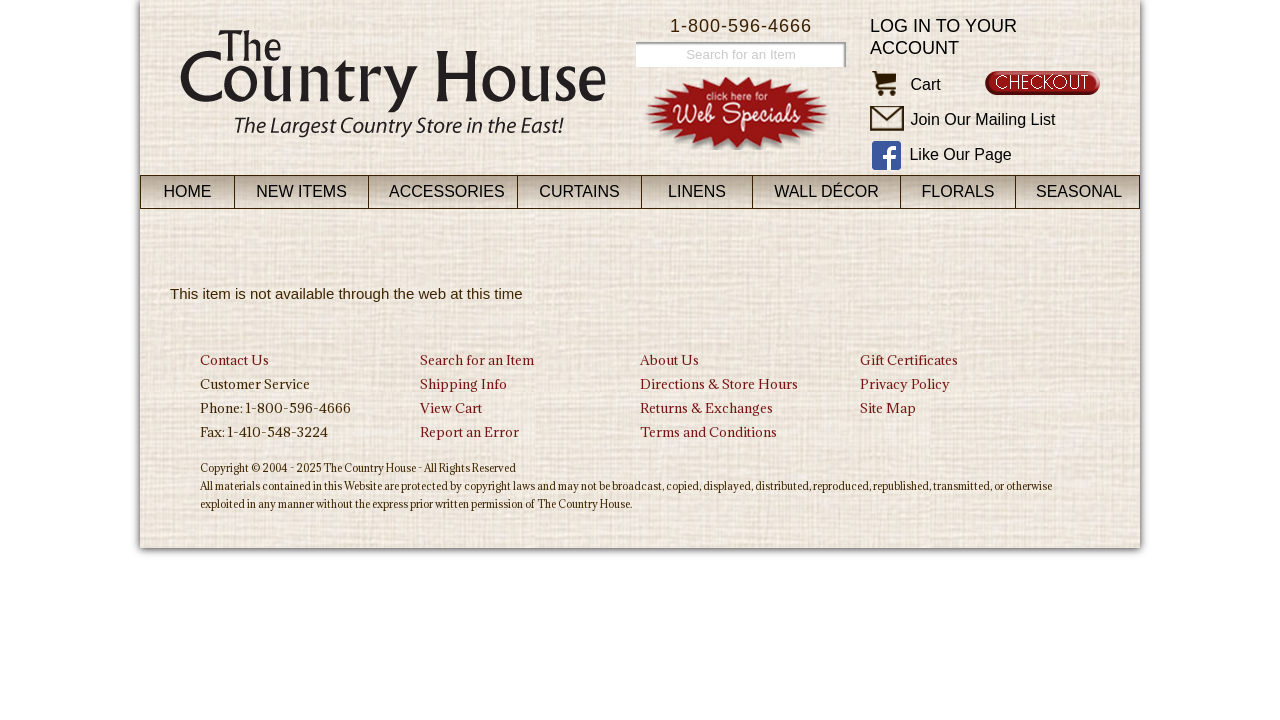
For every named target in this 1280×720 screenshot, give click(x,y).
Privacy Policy (905, 384)
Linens (697, 191)
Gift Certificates (909, 360)
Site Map (888, 408)
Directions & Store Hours (719, 384)
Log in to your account (943, 37)
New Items (301, 191)
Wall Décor (826, 191)
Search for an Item (477, 360)
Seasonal (1079, 191)
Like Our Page (960, 154)
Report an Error (469, 432)
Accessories (447, 191)
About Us (669, 360)
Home (188, 191)
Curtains (579, 191)
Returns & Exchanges (706, 408)
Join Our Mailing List (982, 119)
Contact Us (234, 360)
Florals (958, 191)
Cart (925, 84)
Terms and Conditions (708, 432)
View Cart (451, 408)
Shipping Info (463, 384)
